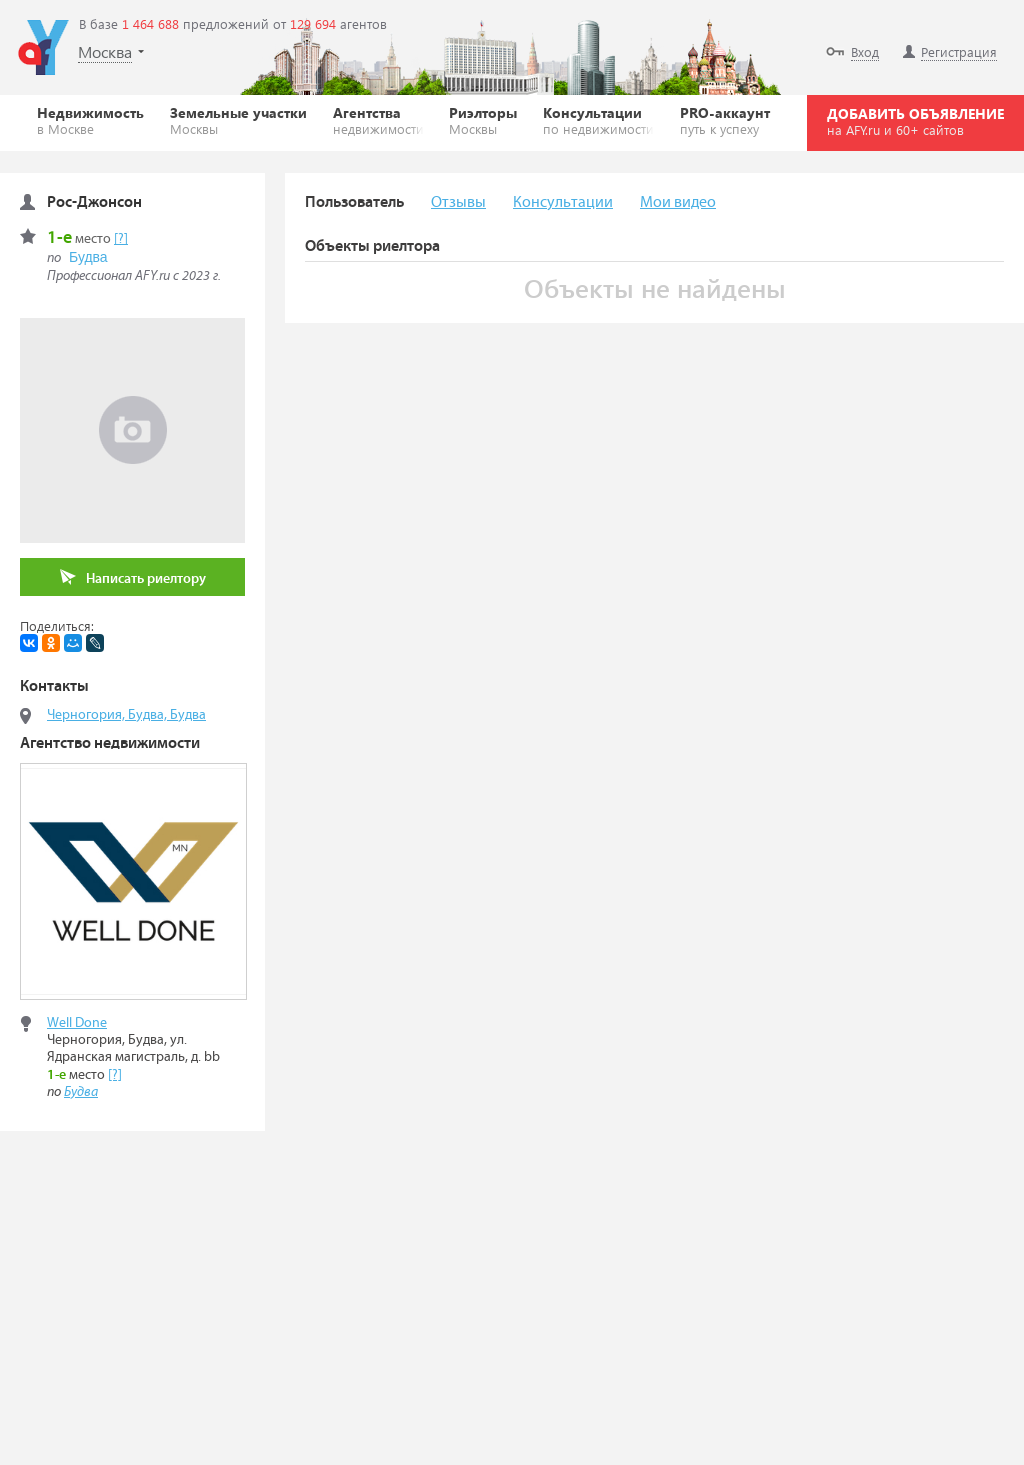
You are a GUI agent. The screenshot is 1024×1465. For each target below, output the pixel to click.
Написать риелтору (133, 577)
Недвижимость (90, 120)
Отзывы (458, 202)
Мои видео (678, 202)
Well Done (77, 1023)
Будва (88, 257)
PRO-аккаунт (725, 120)
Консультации (598, 120)
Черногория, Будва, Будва (126, 715)
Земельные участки (238, 120)
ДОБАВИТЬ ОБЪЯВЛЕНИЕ (915, 121)
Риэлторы (483, 120)
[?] (121, 239)
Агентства (378, 120)
